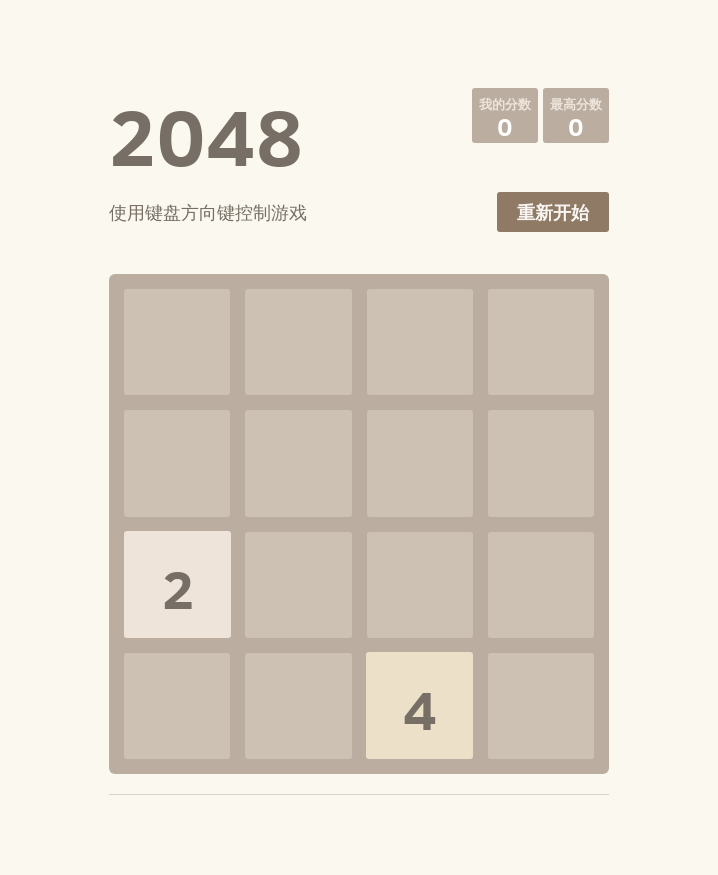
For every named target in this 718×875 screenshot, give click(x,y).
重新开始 (553, 212)
